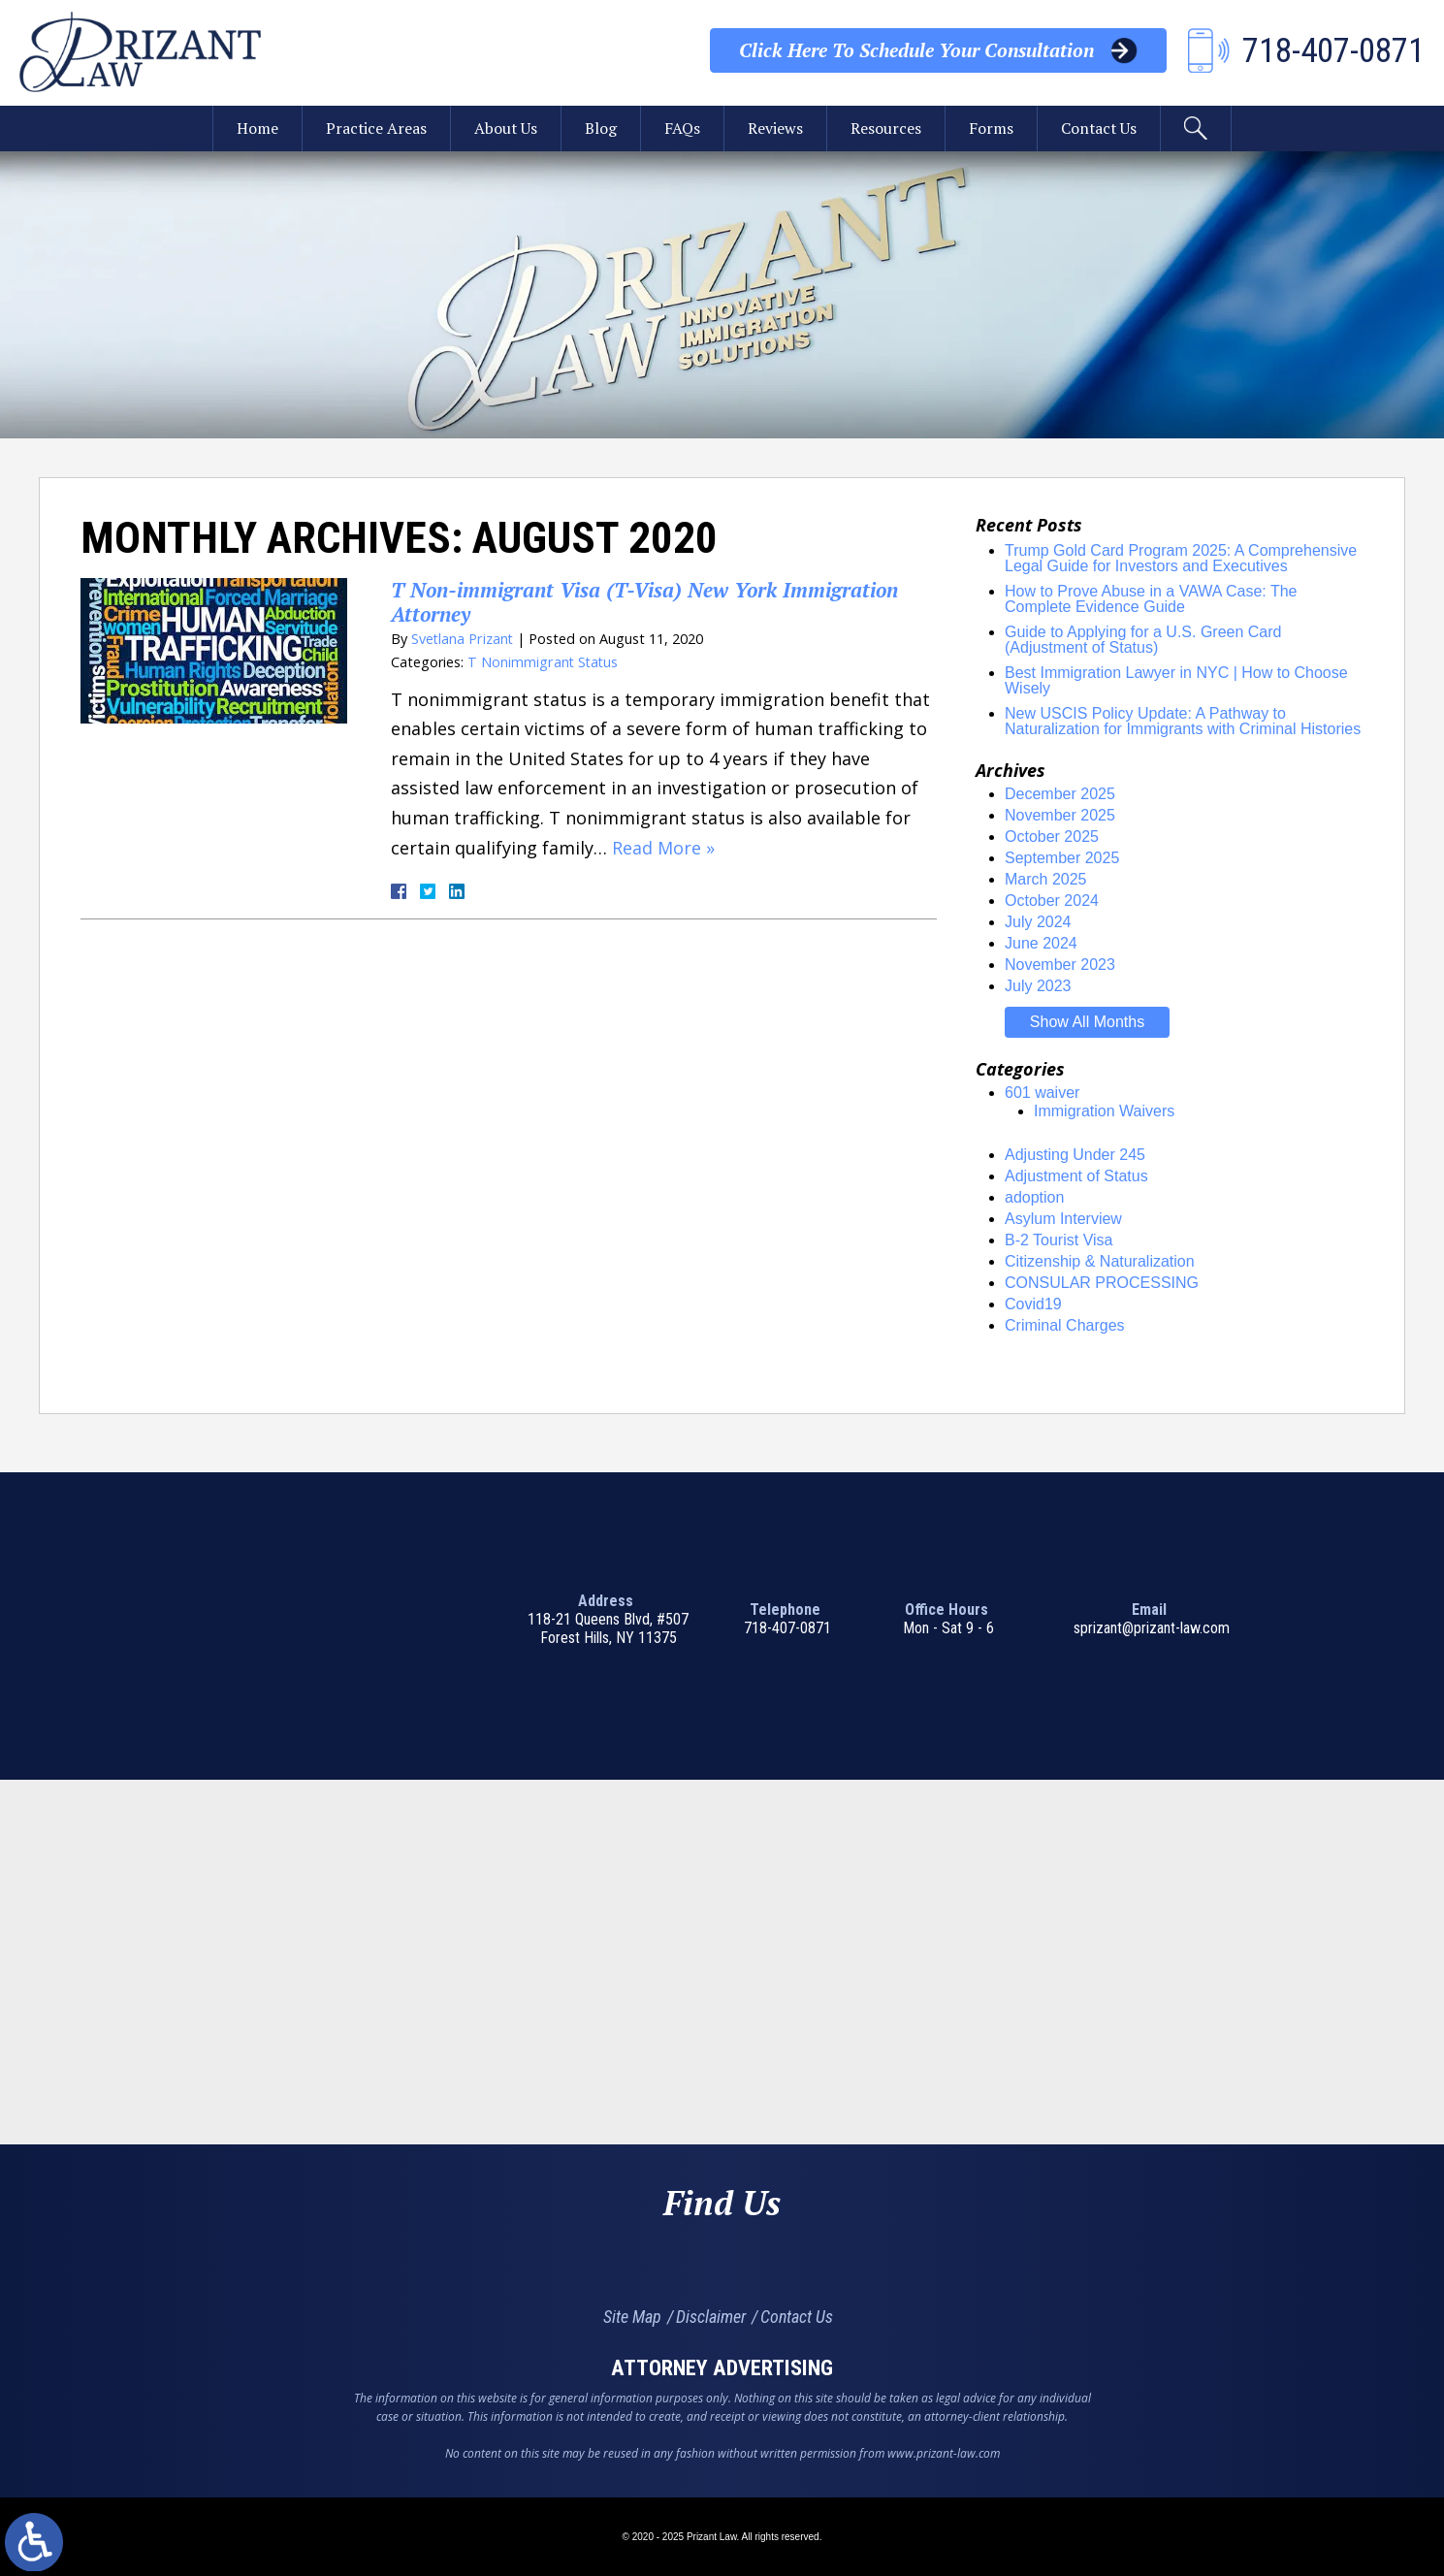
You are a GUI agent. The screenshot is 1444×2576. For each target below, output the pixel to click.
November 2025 (1060, 815)
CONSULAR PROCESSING (1102, 1282)
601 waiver (1042, 1092)
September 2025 (1062, 858)
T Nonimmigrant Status (543, 662)
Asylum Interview (1063, 1218)
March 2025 (1046, 879)
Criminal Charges (1065, 1325)
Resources (885, 129)
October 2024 (1052, 900)
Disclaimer (711, 2316)
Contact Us (1100, 129)
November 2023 (1060, 964)
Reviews (775, 129)
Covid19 (1033, 1304)
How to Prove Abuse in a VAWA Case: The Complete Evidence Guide (1151, 599)
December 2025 (1060, 794)
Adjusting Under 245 (1075, 1154)
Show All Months (1087, 1022)
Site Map (632, 2316)
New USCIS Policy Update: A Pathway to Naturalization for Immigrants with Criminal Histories (1183, 721)
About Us (505, 129)
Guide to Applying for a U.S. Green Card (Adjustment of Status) (1143, 640)
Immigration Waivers (1104, 1111)
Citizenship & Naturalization (1100, 1261)
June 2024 (1041, 943)
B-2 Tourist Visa (1058, 1240)
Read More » (663, 847)
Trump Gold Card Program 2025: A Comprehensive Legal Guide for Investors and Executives (1181, 558)
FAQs (682, 129)
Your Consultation (916, 50)
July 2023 (1038, 986)
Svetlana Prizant (462, 638)
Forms (991, 129)
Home (255, 129)
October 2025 (1052, 836)
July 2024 (1038, 922)
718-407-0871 (787, 1628)
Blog (601, 129)
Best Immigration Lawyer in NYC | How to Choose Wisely (1176, 680)
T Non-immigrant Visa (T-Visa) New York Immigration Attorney (646, 602)
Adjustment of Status (1076, 1176)
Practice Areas (375, 129)
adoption (1034, 1197)
